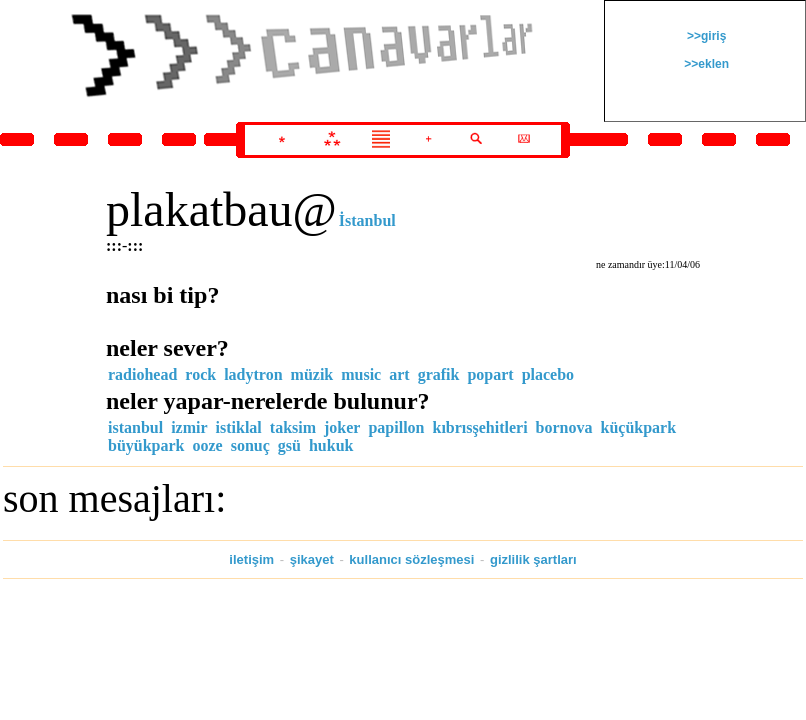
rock (200, 374)
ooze (208, 445)
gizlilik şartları (533, 559)
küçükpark (639, 427)
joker (342, 427)
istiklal (239, 427)
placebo (548, 374)
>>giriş (705, 36)
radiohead (142, 374)
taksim (293, 427)
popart (490, 374)
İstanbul (367, 220)
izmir (189, 427)
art (399, 374)
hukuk (331, 445)
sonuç (250, 445)
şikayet (312, 559)
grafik (439, 374)
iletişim (251, 559)
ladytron (253, 374)
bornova (564, 427)
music (361, 374)
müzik (312, 374)
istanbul (135, 427)
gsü (289, 445)
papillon (396, 427)
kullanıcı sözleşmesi (411, 559)
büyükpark (146, 445)
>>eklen (705, 64)
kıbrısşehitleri (480, 427)
